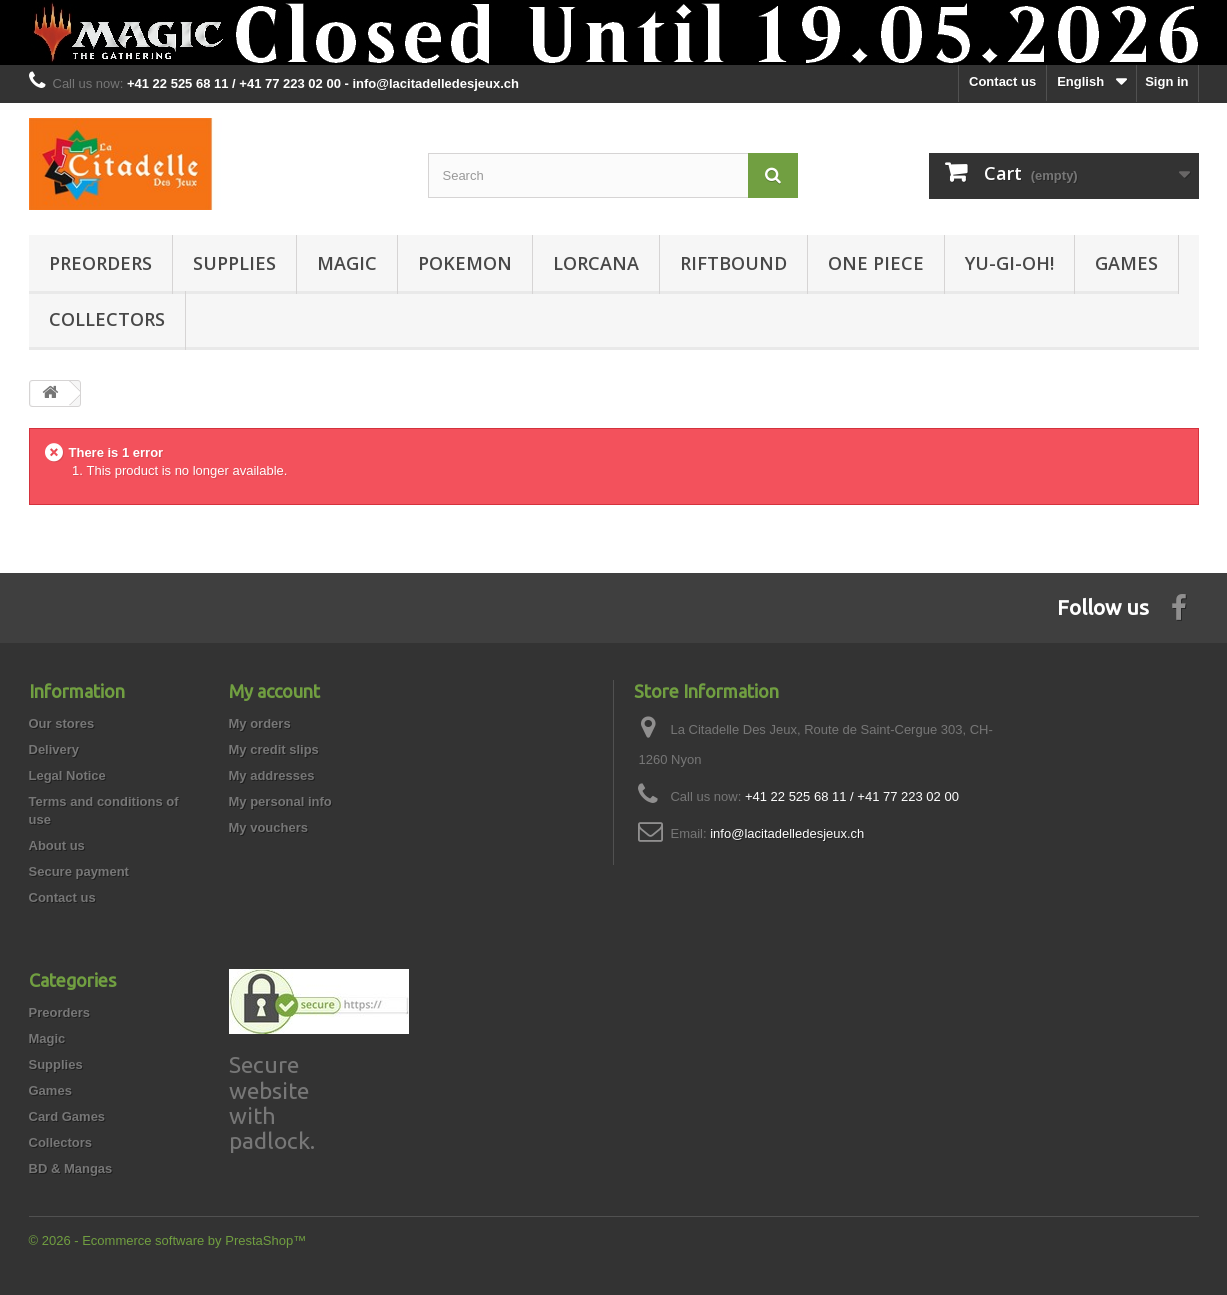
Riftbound (733, 263)
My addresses (272, 775)
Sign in (1166, 81)
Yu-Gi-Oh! (1009, 263)
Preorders (100, 263)
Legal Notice (67, 775)
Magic (347, 263)
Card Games (67, 1116)
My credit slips (274, 749)
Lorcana (596, 263)
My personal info (280, 801)
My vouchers (268, 827)
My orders (260, 723)
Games (1126, 263)
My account (274, 691)
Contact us (1002, 81)
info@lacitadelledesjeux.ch (787, 833)
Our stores (62, 723)
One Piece (876, 263)
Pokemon (465, 263)
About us (57, 845)
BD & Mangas (71, 1168)
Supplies (234, 263)
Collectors (107, 319)
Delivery (54, 749)
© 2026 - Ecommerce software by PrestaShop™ (168, 1240)
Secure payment (79, 871)
